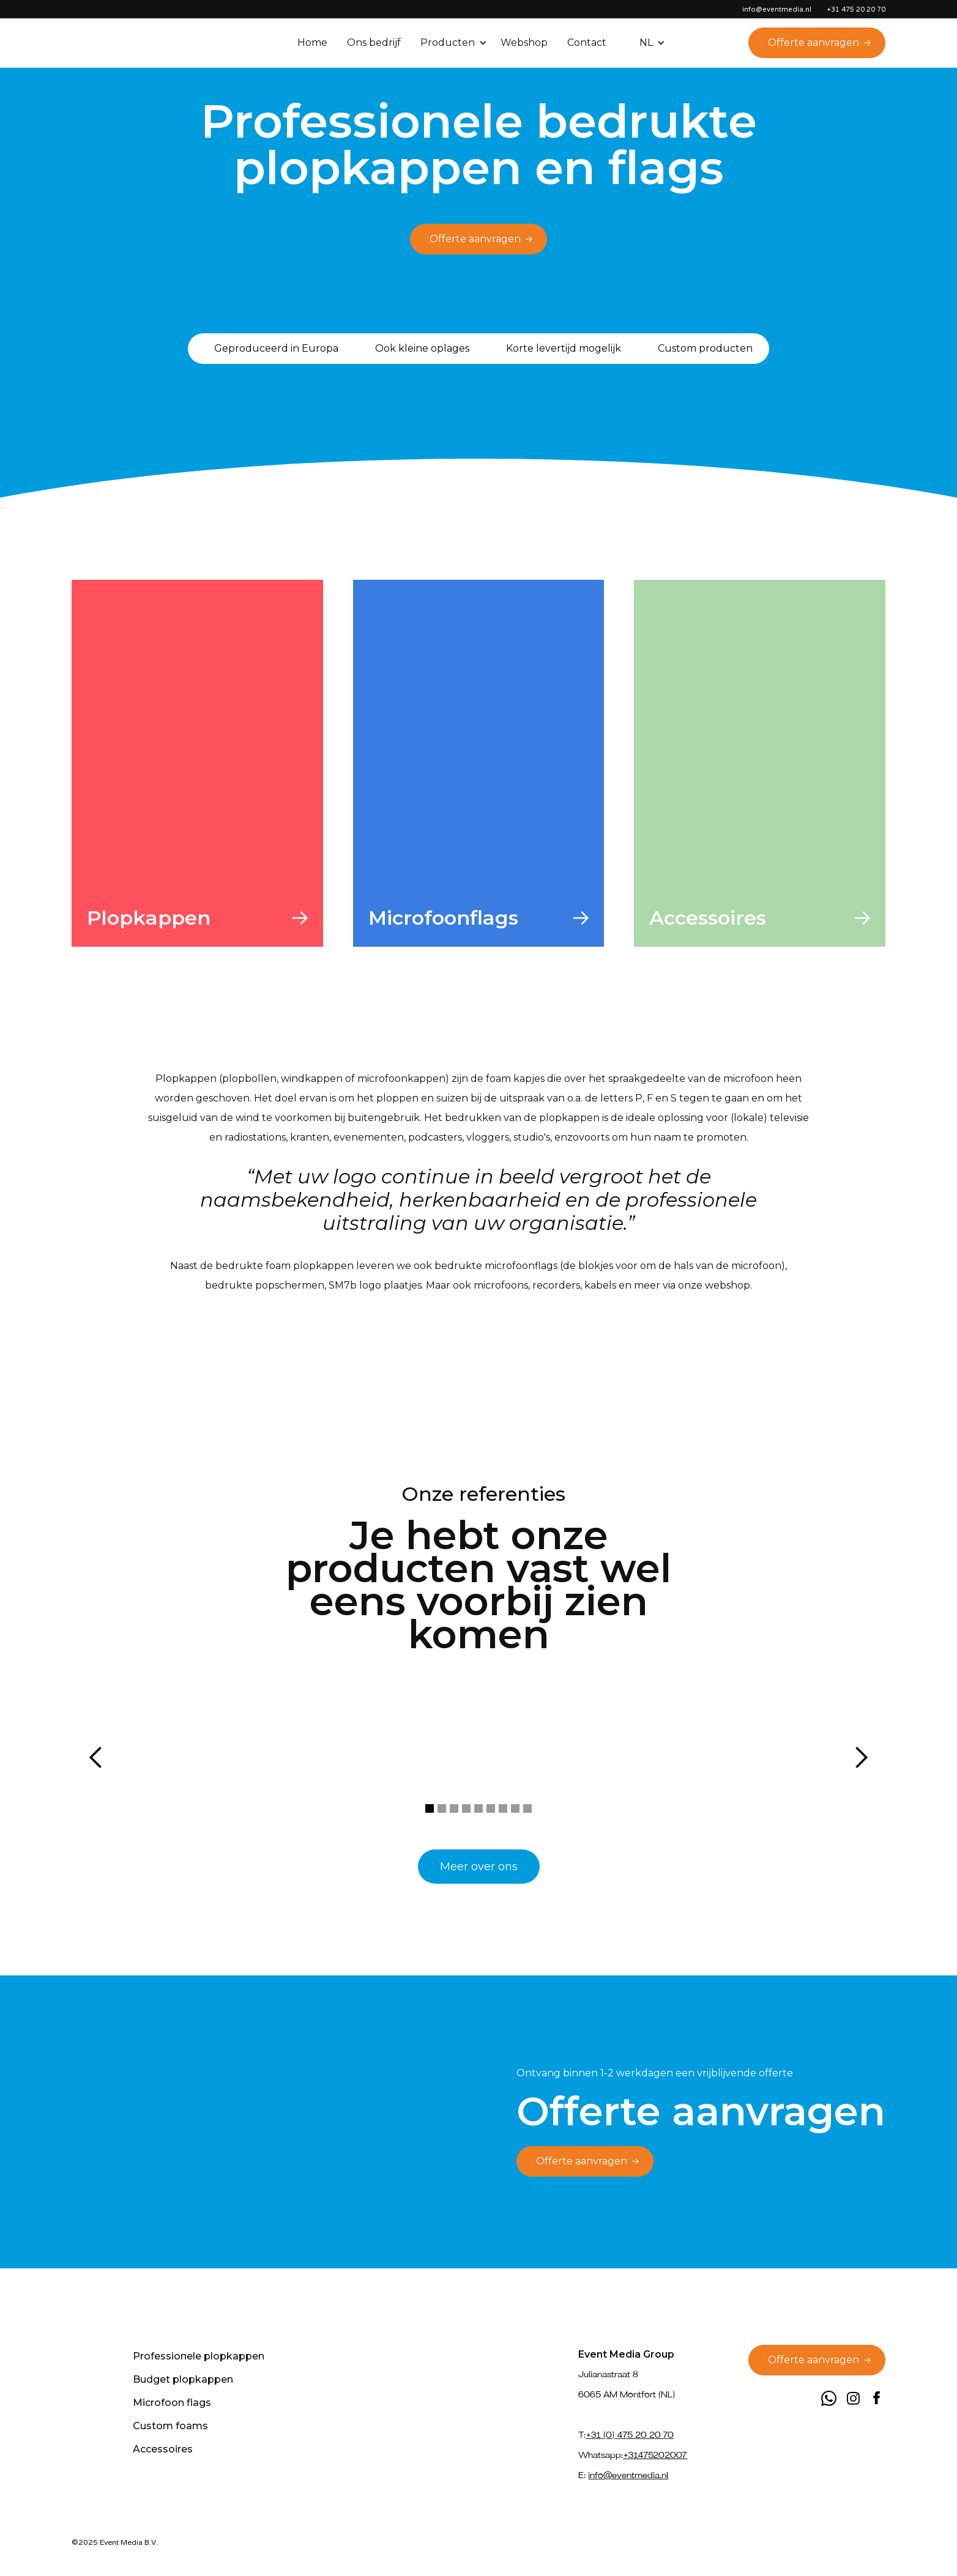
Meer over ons (479, 1866)
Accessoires (163, 2449)
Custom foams (170, 2426)
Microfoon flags (172, 2402)
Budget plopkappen (183, 2379)
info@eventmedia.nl (776, 9)
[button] (455, 42)
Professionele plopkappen (198, 2356)
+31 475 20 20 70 (856, 9)
